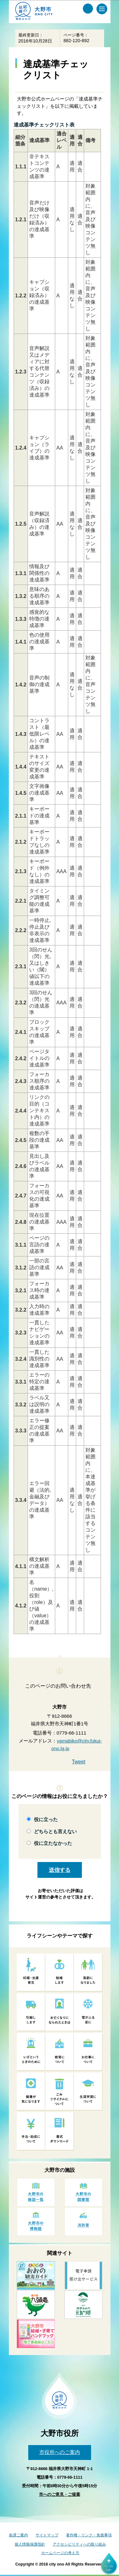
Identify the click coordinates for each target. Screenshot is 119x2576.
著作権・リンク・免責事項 (89, 2535)
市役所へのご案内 (59, 2452)
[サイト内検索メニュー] (88, 8)
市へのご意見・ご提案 (59, 2494)
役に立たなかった (53, 1843)
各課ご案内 (18, 2535)
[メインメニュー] (101, 8)
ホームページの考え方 (60, 2553)
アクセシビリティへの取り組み (79, 2544)
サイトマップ (47, 2535)
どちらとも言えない (55, 1831)
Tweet (78, 1761)
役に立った (46, 1819)
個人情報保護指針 (30, 2544)
